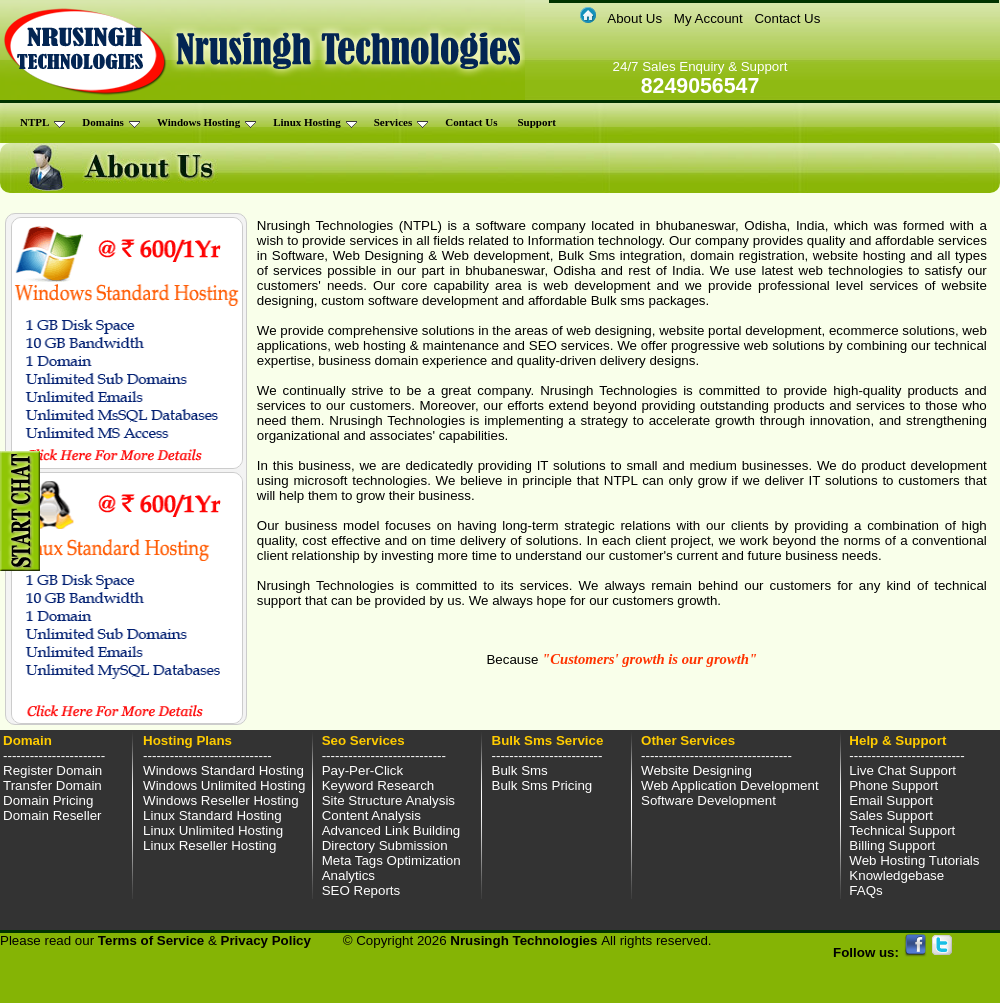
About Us (634, 18)
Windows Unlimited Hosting (224, 785)
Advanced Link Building (391, 830)
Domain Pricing (48, 800)
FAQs (865, 890)
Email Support (891, 800)
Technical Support (902, 830)
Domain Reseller (52, 815)
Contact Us (787, 18)
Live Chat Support (902, 770)
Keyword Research (378, 785)
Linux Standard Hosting (212, 815)
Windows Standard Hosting (223, 770)
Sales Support (891, 815)
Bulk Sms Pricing (542, 785)
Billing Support (892, 845)
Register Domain (52, 770)
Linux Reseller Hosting (209, 845)
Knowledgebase (896, 875)
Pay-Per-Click (362, 770)
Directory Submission (385, 845)
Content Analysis (371, 815)
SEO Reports (361, 890)
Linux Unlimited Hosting (213, 830)
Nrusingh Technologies (525, 940)
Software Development (708, 800)
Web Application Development (730, 785)
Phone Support (893, 785)
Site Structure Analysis (388, 800)
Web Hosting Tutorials (914, 860)
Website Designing (696, 770)
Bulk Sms (520, 770)
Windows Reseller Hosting (221, 800)
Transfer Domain (52, 785)
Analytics (348, 875)
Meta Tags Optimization (391, 860)
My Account (708, 18)
